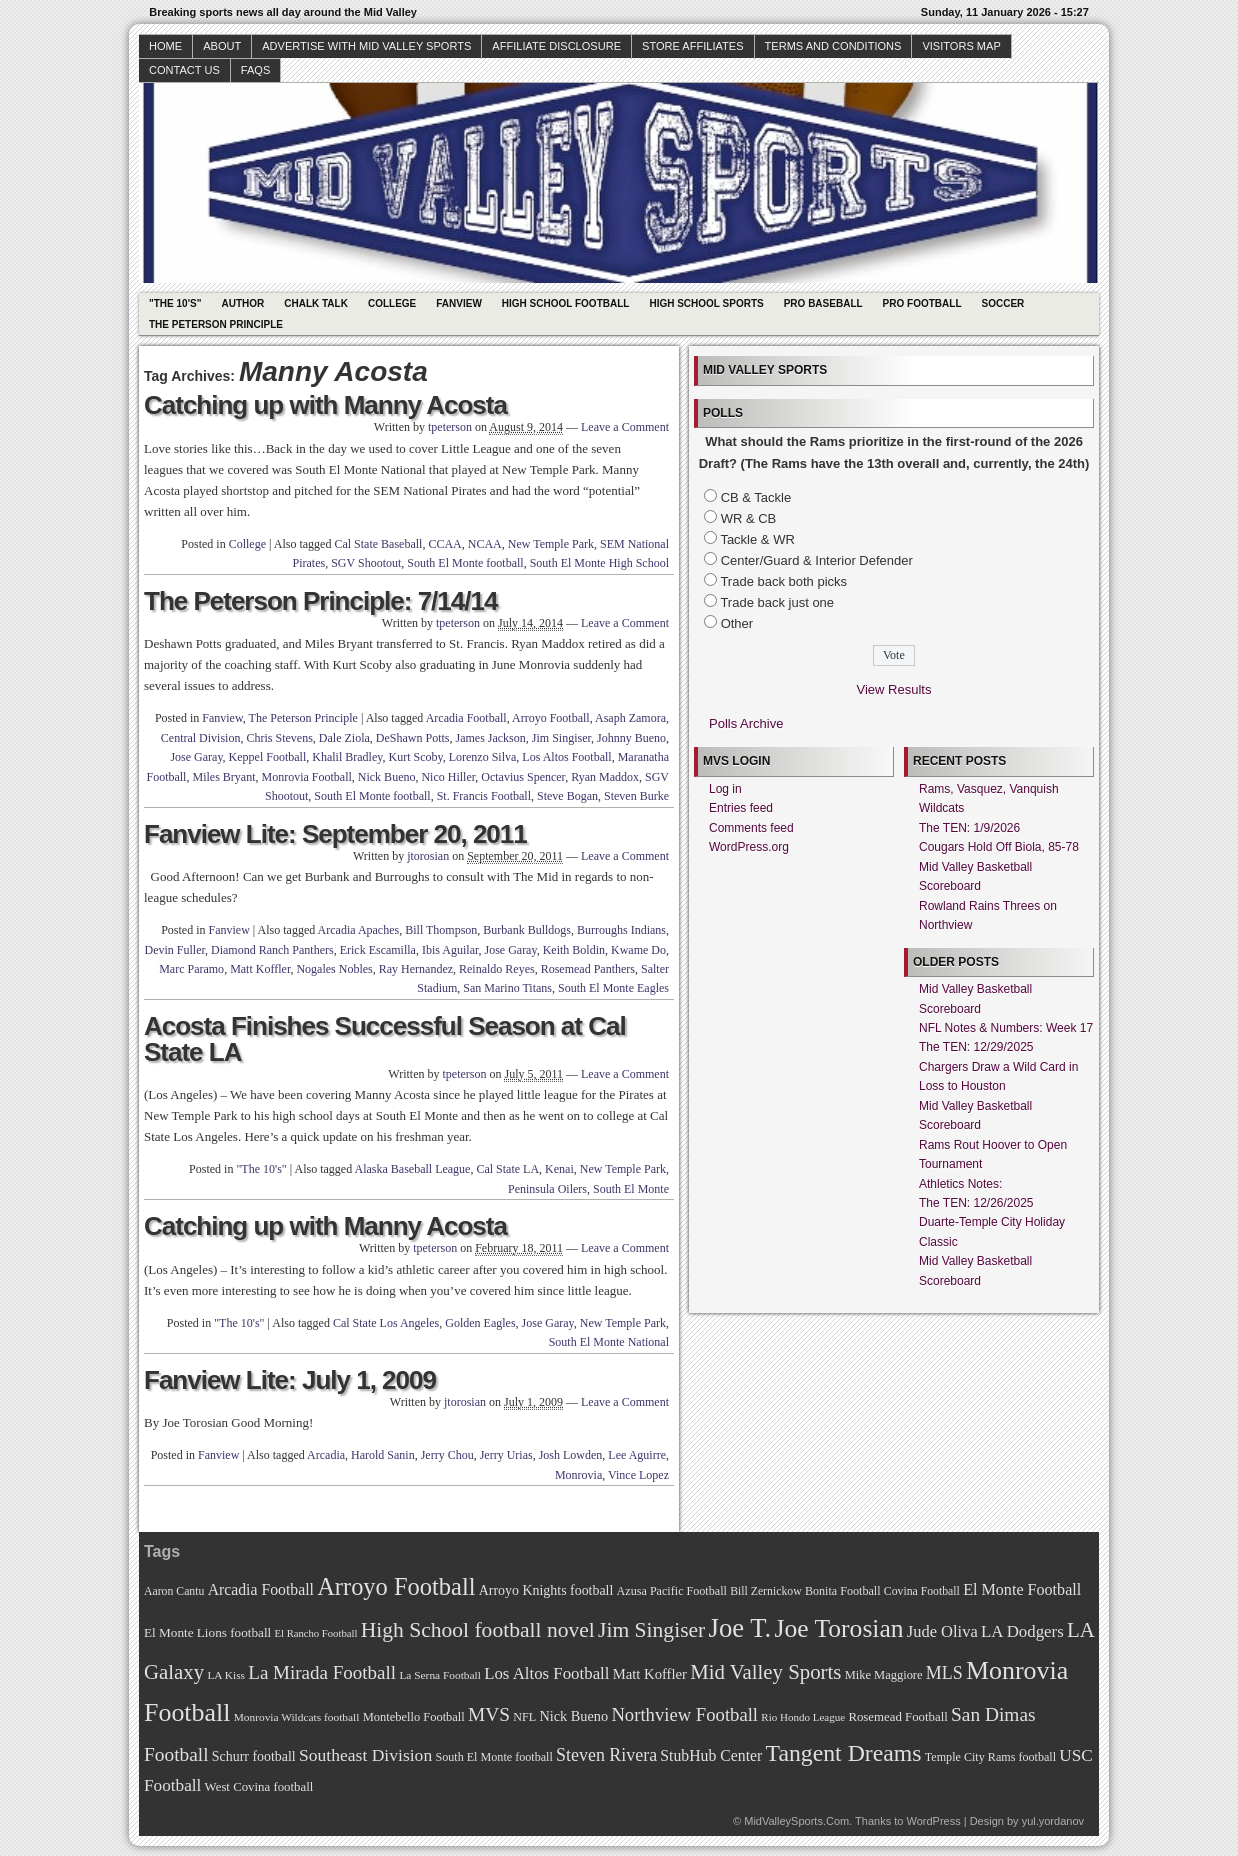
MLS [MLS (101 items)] (944, 1673)
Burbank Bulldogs (527, 930)
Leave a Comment (625, 427)
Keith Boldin (574, 950)
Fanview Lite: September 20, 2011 (335, 834)
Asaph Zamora (630, 718)
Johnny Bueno (631, 738)
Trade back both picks (783, 581)
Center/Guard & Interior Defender (817, 560)
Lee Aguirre (637, 1455)
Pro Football (922, 303)
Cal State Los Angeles (386, 1323)
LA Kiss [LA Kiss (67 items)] (226, 1675)
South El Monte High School (599, 563)
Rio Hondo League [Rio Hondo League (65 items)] (803, 1717)
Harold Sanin (383, 1455)
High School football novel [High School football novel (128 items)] (478, 1630)
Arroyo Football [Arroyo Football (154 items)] (396, 1586)
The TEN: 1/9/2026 (969, 828)
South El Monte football (465, 563)
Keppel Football (268, 757)
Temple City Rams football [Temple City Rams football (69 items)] (990, 1757)
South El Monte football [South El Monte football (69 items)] (493, 1757)
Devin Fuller (174, 950)
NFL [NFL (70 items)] (524, 1717)
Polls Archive (746, 723)
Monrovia (578, 1475)
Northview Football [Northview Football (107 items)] (684, 1714)
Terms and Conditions (833, 46)
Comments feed (751, 828)
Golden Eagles (480, 1323)
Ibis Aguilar (450, 950)
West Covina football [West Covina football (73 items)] (259, 1787)
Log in (725, 789)
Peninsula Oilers (547, 1189)
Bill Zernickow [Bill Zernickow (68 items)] (765, 1591)
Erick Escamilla (378, 950)
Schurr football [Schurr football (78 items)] (254, 1756)
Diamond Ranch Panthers (272, 950)
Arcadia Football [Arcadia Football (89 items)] (261, 1589)
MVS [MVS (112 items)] (489, 1714)
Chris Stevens (279, 738)
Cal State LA (507, 1169)
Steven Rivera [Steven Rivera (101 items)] (606, 1755)
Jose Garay (196, 757)
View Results (894, 689)
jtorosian (428, 856)
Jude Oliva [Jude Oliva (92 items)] (942, 1631)
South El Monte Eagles (613, 988)
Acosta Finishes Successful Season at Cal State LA (385, 1039)
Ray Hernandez (416, 969)
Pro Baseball (823, 303)
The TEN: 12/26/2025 (976, 1203)
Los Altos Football (566, 757)
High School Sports (706, 303)
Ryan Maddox (605, 777)
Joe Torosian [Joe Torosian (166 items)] (838, 1628)
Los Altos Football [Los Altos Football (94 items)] (546, 1673)
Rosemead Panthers (588, 969)
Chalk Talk (316, 303)
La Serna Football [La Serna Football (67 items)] (440, 1675)
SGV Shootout (366, 563)
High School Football (566, 303)
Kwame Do (638, 950)
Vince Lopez (638, 1475)
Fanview (459, 303)
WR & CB (749, 518)
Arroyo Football (551, 718)
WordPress (933, 1821)
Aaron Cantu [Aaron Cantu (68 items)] (174, 1591)
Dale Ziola (344, 738)
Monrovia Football (306, 777)
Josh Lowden (571, 1455)
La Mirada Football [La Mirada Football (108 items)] (322, 1672)
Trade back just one (777, 602)
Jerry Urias (506, 1455)
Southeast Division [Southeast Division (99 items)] (365, 1755)
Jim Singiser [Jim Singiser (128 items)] (651, 1630)
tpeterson (450, 427)
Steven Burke (636, 796)
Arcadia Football (466, 718)
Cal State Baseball (378, 544)
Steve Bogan (567, 796)
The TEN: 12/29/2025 (976, 1047)
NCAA (485, 544)
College (392, 303)
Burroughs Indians (621, 930)
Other (737, 623)
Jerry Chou (447, 1455)
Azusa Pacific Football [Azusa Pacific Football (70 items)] (672, 1591)
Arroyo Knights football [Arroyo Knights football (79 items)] (546, 1590)
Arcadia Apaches (359, 930)
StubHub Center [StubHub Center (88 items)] (711, 1755)
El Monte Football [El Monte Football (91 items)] (1022, 1589)
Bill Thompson (441, 930)
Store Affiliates (693, 46)
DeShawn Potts (413, 738)
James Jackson (490, 738)
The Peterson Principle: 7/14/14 (320, 601)
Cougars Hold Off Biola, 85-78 (999, 847)
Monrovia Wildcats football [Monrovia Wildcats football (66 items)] (297, 1717)
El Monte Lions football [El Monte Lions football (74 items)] (207, 1632)
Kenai (559, 1169)
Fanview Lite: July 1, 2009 (290, 1380)
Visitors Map (961, 46)
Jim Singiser (561, 738)
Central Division (201, 738)
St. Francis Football (484, 796)
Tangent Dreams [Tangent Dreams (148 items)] (844, 1753)
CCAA (444, 544)
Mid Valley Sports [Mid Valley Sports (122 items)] (765, 1672)
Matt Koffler (260, 969)
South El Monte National (609, 1342)
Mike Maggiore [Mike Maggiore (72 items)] (884, 1675)
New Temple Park (551, 544)
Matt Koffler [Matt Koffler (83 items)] (650, 1674)
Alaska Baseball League (412, 1169)
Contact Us (184, 70)
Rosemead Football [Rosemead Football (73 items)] (897, 1717)
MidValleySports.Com (796, 1821)
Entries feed (741, 808)
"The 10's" (175, 303)
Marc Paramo (191, 969)
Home (165, 46)
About (222, 46)
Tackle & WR (757, 539)
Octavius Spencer (523, 777)
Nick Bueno (387, 777)
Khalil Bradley (347, 757)
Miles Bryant (223, 777)
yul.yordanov (1053, 1821)
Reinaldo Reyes (497, 969)
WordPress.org (749, 847)
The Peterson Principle (216, 324)
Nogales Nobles (334, 969)
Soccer (1003, 303)
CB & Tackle (756, 497)
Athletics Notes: (960, 1184)
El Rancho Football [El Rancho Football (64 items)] (316, 1633)
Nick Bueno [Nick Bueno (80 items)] (573, 1716)
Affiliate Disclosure (556, 46)
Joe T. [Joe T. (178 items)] (740, 1628)
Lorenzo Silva (483, 757)
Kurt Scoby (415, 757)
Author (242, 303)
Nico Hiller (448, 777)
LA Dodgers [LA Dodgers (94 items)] (1022, 1631)
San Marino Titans (507, 988)
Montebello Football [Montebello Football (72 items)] (414, 1717)
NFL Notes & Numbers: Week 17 (1006, 1028)
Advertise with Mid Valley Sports (366, 46)
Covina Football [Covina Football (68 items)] (922, 1591)
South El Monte (631, 1189)
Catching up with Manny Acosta (325, 405)
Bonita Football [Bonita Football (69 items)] (843, 1591)
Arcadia (326, 1455)
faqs (255, 70)
